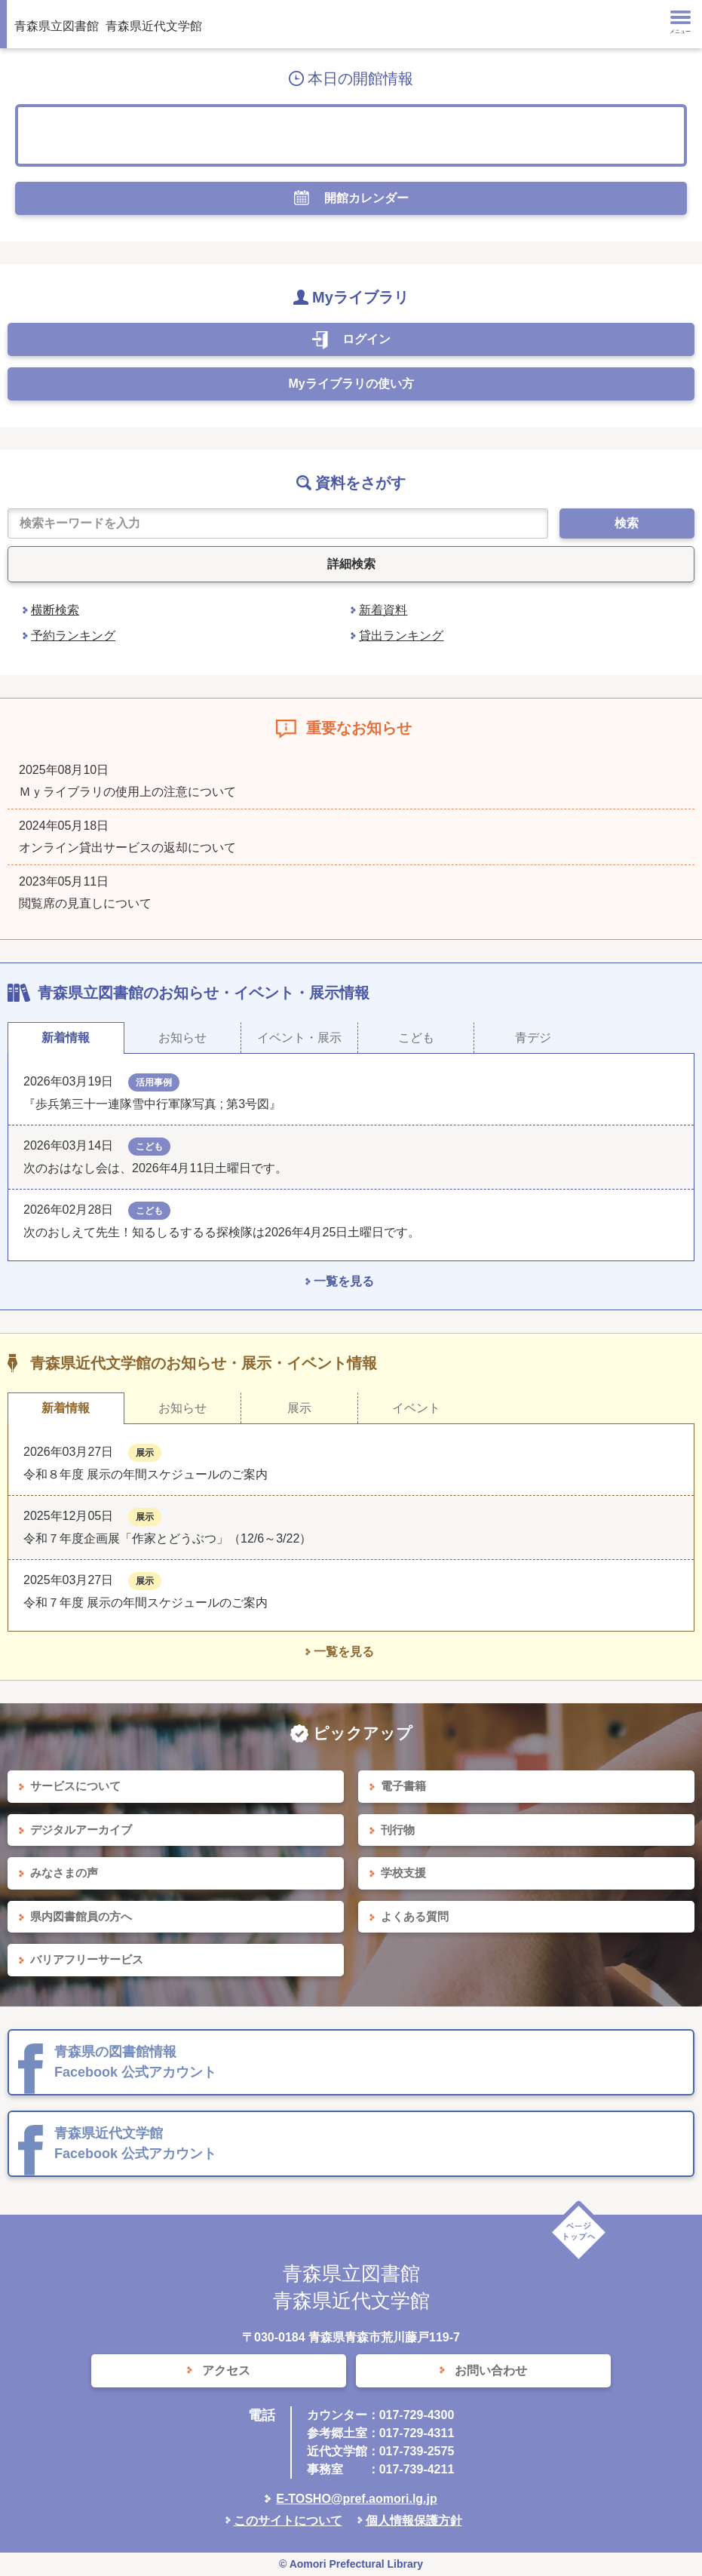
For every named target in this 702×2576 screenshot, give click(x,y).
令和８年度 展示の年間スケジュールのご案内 (145, 1474)
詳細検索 (351, 563)
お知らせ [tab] (182, 1037)
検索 (627, 523)
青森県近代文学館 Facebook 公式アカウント (135, 2143)
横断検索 (55, 609)
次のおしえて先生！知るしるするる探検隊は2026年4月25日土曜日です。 (221, 1232)
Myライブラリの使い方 (350, 383)
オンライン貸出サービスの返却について (127, 847)
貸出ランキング (401, 635)
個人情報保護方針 (414, 2520)
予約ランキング (73, 635)
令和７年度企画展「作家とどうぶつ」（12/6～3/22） (167, 1538)
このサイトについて (288, 2520)
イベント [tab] (416, 1408)
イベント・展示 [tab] (299, 1037)
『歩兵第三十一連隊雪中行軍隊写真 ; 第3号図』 (152, 1104)
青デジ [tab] (533, 1037)
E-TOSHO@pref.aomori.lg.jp (356, 2498)
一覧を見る (344, 1281)
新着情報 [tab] (65, 1037)
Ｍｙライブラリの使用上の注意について (127, 791)
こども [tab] (416, 1037)
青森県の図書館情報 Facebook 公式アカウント (135, 2062)
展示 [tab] (299, 1408)
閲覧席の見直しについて (85, 903)
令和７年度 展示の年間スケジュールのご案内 (145, 1602)
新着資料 (383, 609)
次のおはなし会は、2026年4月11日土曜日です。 (155, 1168)
